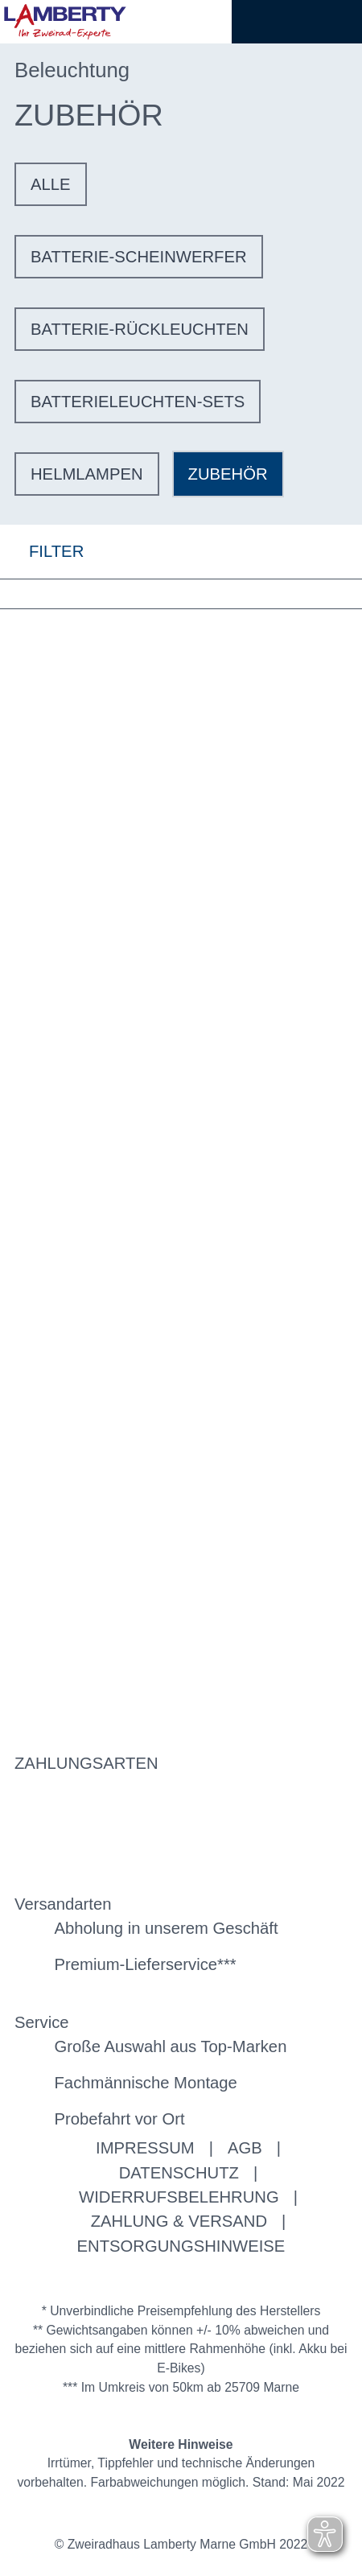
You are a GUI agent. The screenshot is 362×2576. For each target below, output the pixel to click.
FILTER (42, 552)
